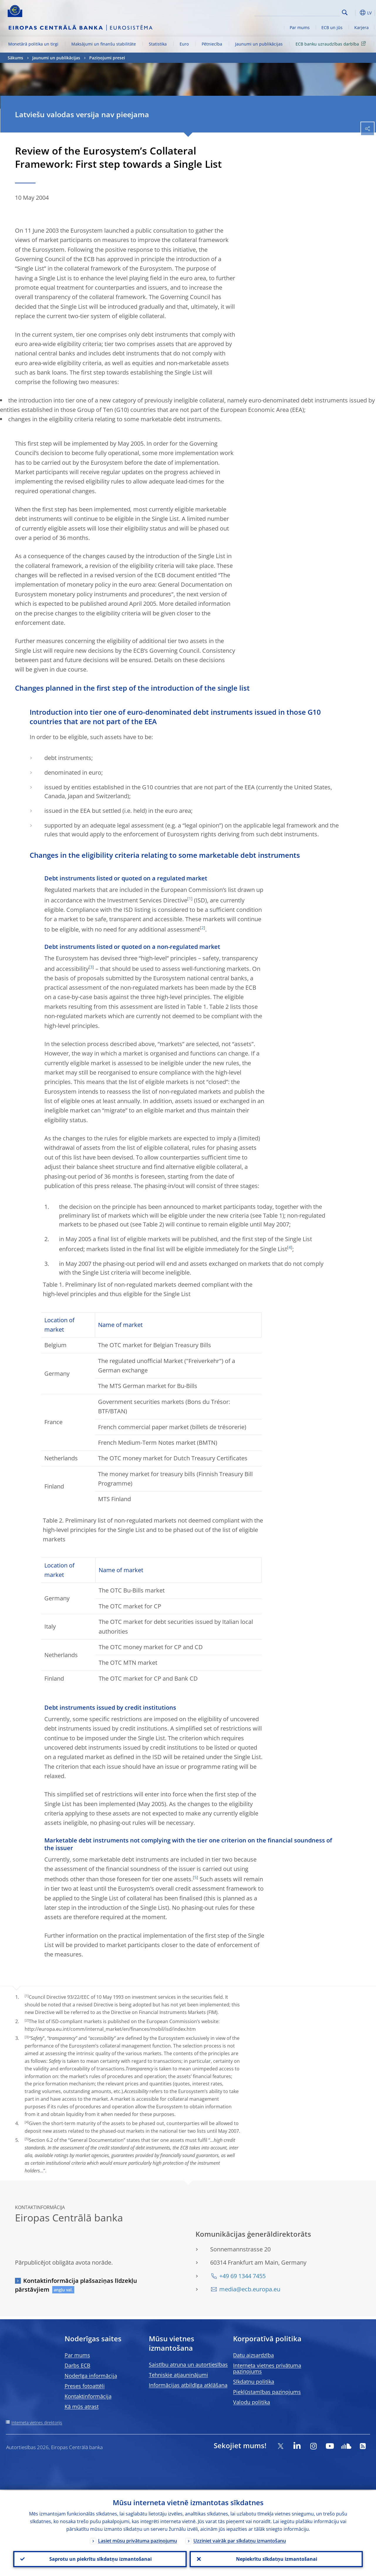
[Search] (310, 11)
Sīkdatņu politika (253, 2381)
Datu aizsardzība (253, 2355)
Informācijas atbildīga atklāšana (188, 2385)
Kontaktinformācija (88, 2396)
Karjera (361, 27)
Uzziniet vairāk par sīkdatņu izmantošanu (239, 2540)
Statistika (158, 44)
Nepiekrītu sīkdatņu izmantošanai (276, 2558)
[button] (354, 13)
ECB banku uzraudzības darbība (332, 44)
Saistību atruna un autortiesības (188, 2364)
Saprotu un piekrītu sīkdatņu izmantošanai (100, 2558)
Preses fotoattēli (85, 2385)
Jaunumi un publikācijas (259, 44)
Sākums (15, 58)
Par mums (300, 27)
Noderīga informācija (91, 2375)
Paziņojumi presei (107, 58)
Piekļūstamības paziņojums (267, 2391)
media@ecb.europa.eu (249, 2289)
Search (345, 12)
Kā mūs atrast (82, 2406)
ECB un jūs (332, 27)
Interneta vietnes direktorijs (36, 2422)
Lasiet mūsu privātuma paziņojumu (137, 2540)
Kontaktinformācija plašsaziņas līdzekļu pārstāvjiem (76, 2285)
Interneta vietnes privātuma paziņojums (267, 2368)
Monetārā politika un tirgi (33, 44)
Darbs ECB (77, 2365)
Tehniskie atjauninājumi (178, 2374)
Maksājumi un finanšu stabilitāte (103, 44)
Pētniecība (212, 44)
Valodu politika (251, 2402)
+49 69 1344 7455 (242, 2276)
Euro (184, 44)
